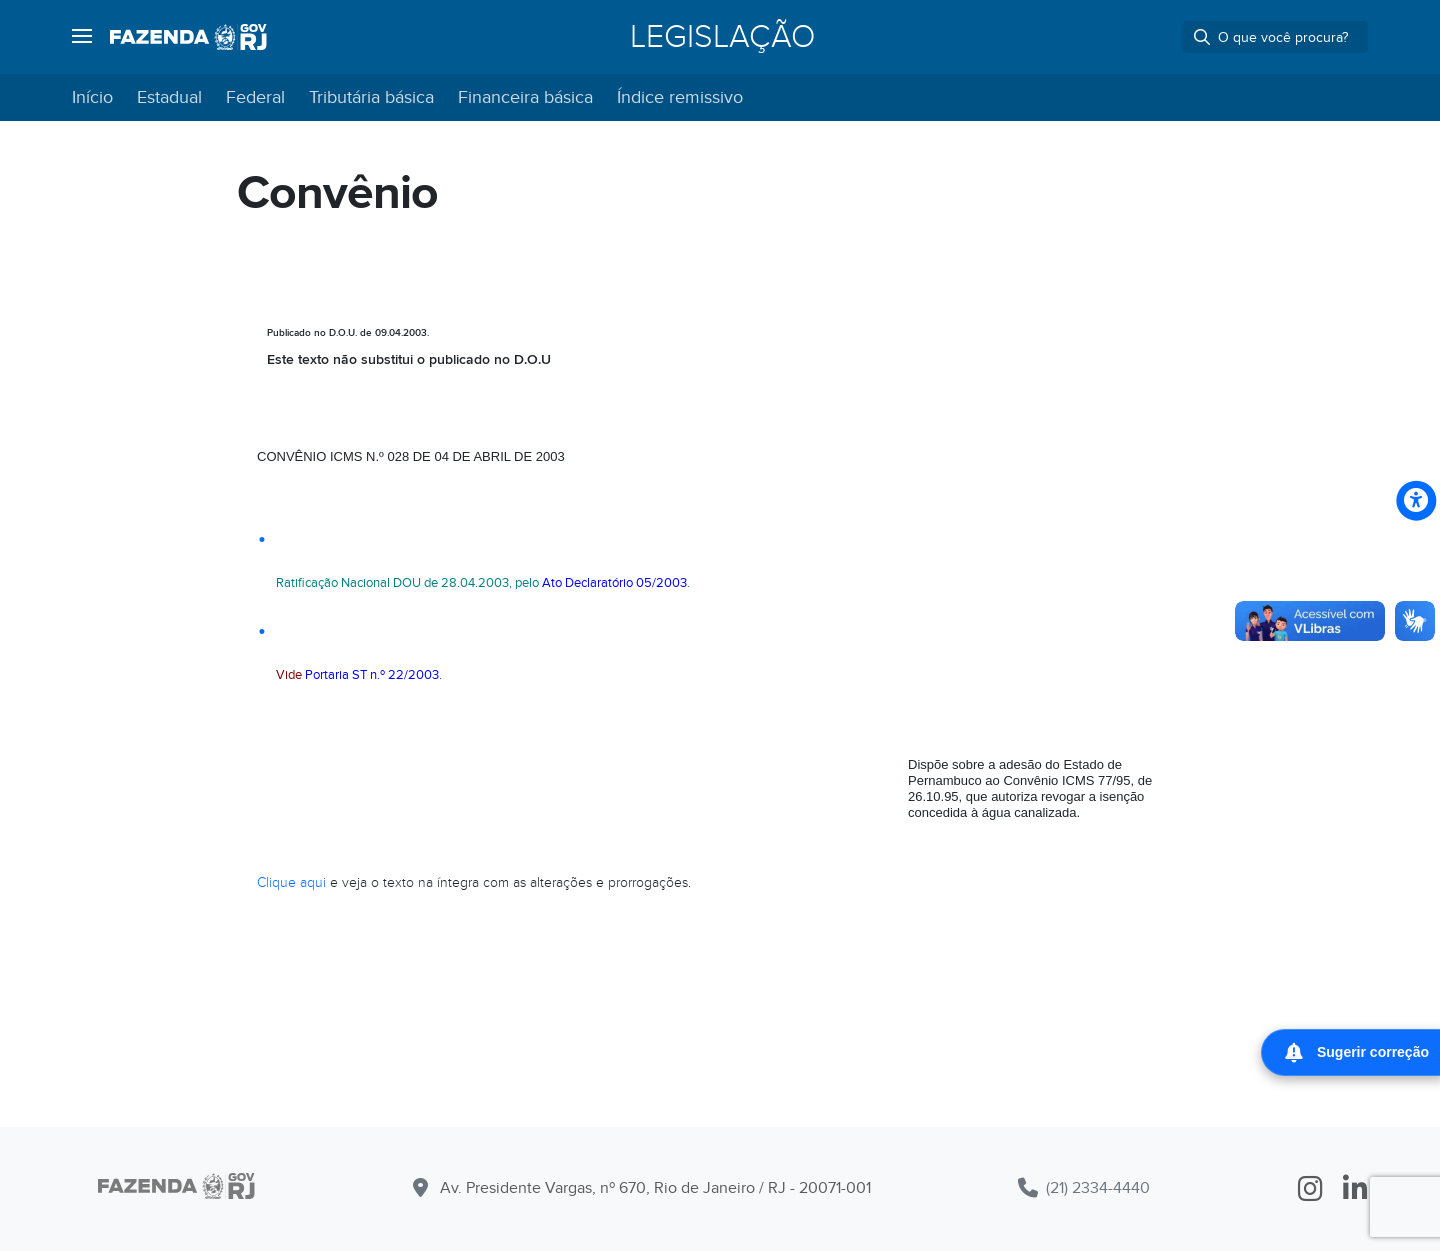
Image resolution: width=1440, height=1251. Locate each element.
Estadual (169, 97)
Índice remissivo (680, 97)
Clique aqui (291, 882)
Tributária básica (371, 97)
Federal (255, 97)
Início (92, 97)
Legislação (722, 37)
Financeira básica (525, 97)
